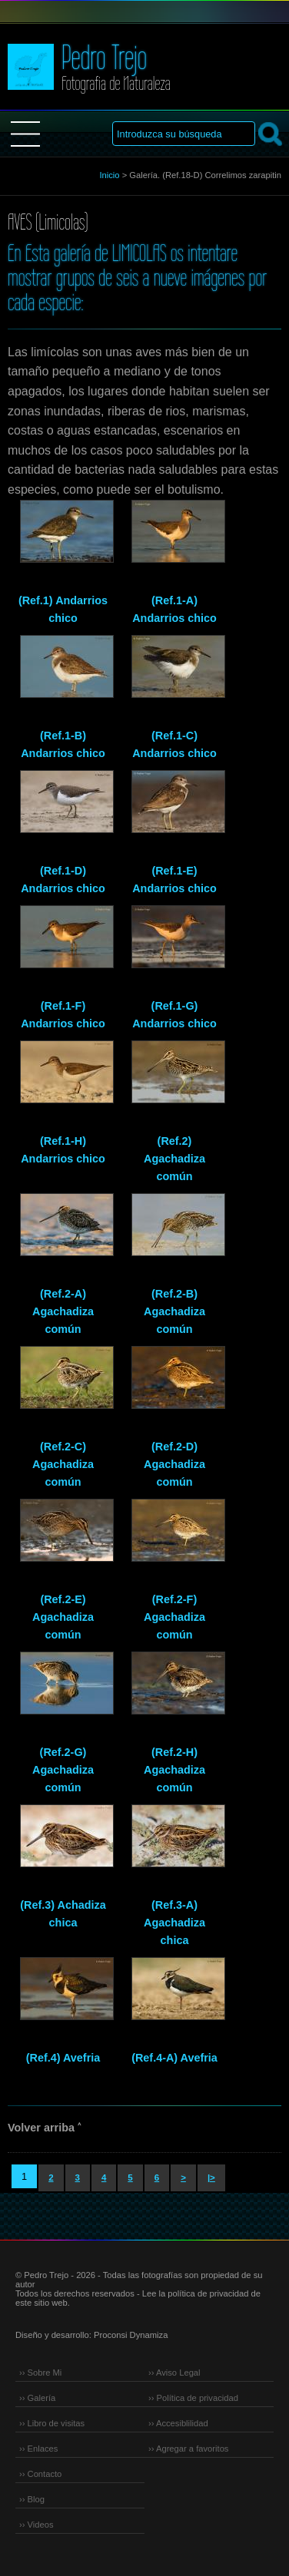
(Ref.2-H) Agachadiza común (174, 1770)
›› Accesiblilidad (178, 2423)
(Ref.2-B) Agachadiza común (174, 1311)
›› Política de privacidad (193, 2397)
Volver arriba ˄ (44, 2127)
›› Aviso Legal (174, 2372)
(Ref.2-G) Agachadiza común (63, 1770)
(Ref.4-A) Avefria (174, 2058)
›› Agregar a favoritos (188, 2448)
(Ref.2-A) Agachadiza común (63, 1311)
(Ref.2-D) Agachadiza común (174, 1464)
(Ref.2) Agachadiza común (174, 1158)
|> (211, 2177)
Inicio (109, 175)
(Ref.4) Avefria (63, 2058)
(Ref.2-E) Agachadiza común (63, 1617)
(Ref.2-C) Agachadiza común (63, 1464)
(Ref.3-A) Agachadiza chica (174, 1922)
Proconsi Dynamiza (131, 2335)
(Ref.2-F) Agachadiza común (174, 1617)
